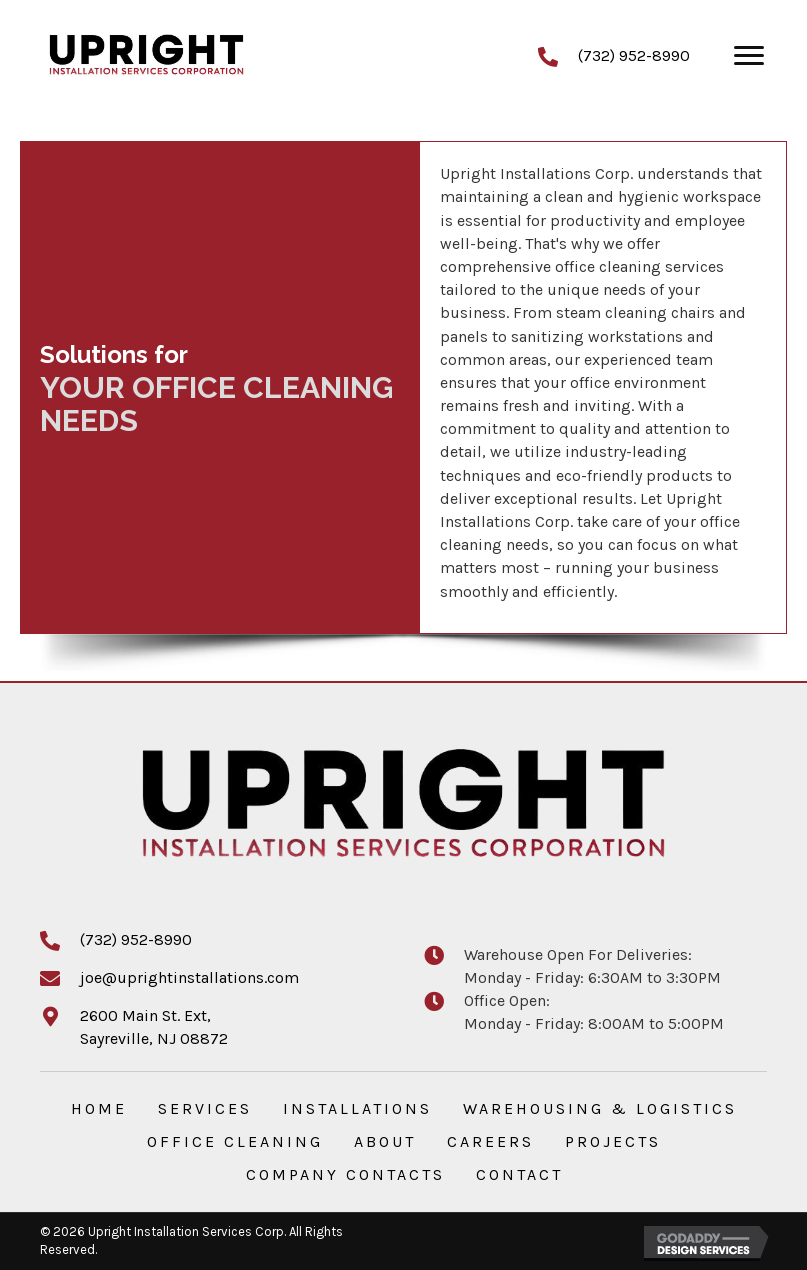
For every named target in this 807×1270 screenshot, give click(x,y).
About (385, 1141)
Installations (357, 1108)
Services (205, 1108)
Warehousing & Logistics (600, 1108)
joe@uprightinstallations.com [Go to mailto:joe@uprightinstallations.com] (189, 977)
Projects (613, 1141)
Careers (490, 1141)
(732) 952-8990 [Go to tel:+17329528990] (634, 55)
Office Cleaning (235, 1141)
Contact (519, 1174)
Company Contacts (345, 1174)
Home (99, 1108)
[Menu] (749, 56)
